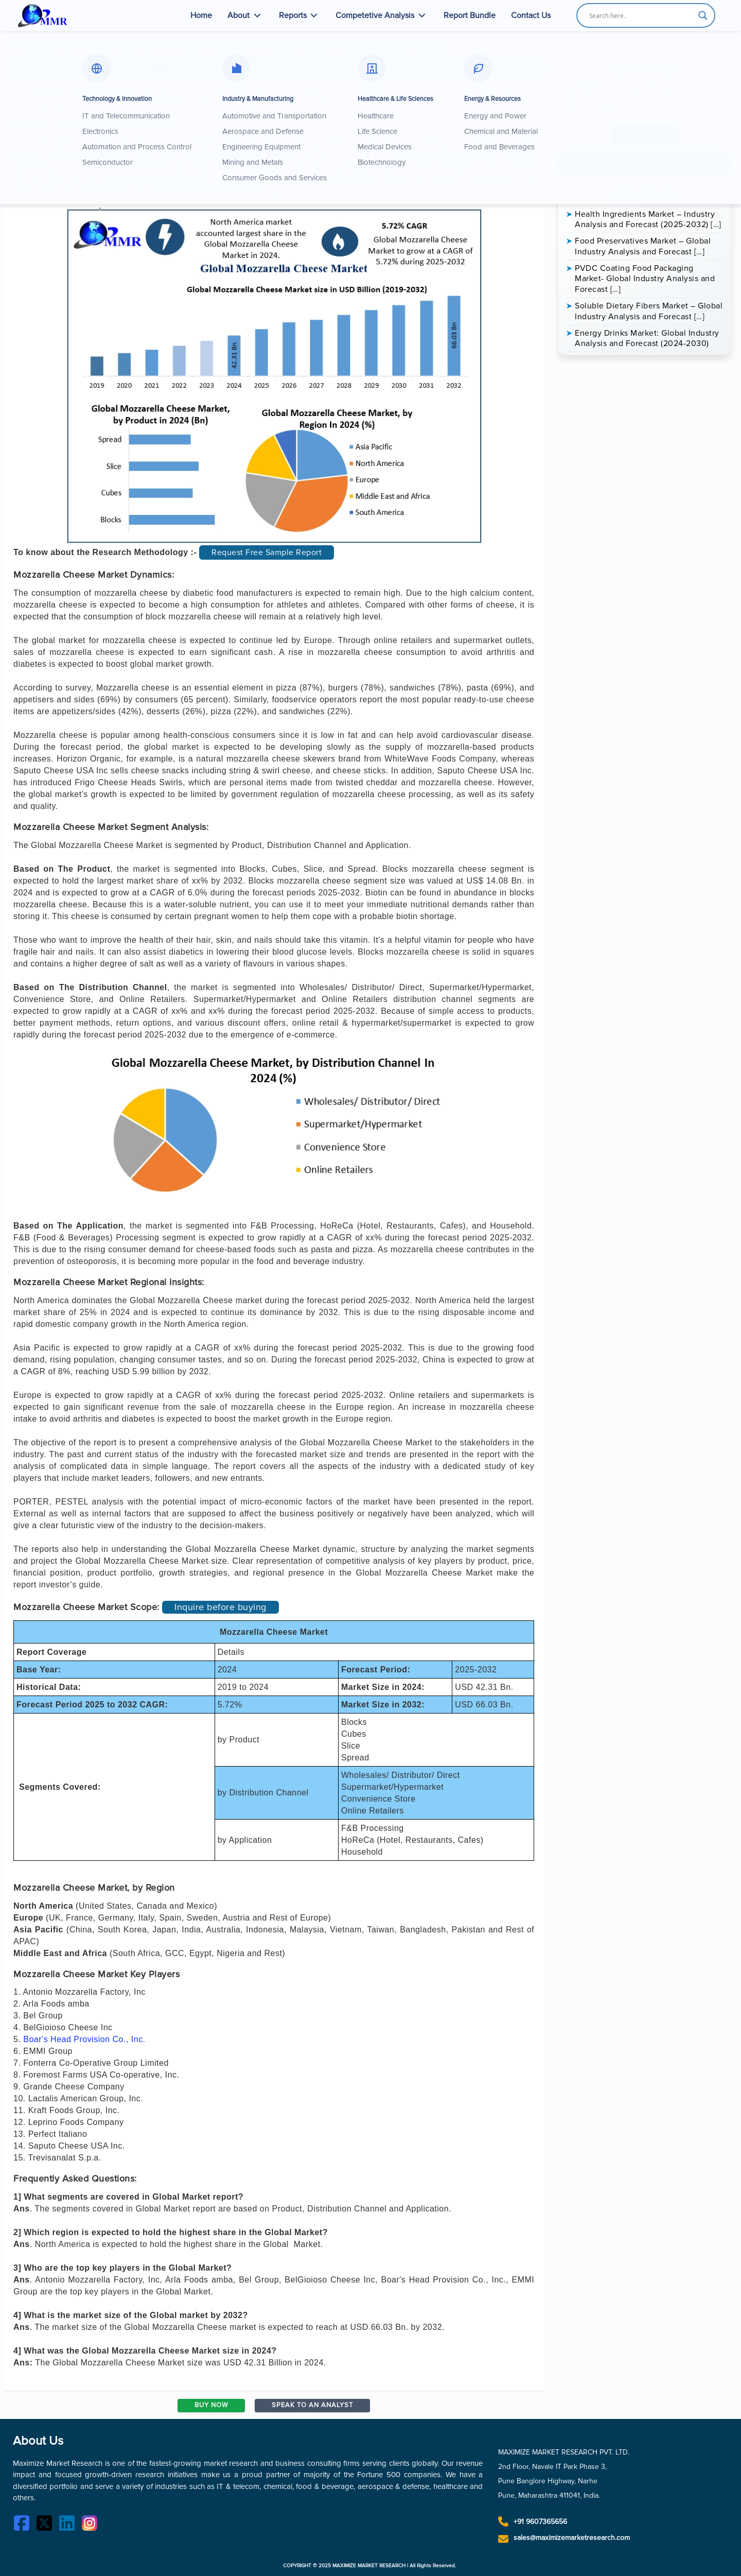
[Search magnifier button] (703, 15)
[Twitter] (47, 2524)
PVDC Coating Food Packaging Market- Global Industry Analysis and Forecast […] (645, 279)
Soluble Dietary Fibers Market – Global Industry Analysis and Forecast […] (648, 311)
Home (201, 15)
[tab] (78, 65)
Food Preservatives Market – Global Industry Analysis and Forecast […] (643, 246)
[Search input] (641, 15)
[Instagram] (92, 2524)
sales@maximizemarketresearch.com (572, 2537)
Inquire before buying (220, 1607)
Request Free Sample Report (266, 552)
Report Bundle (470, 15)
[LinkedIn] (69, 2524)
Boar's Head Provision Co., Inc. (84, 2039)
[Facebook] (24, 2524)
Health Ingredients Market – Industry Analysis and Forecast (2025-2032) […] (648, 219)
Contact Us (531, 15)
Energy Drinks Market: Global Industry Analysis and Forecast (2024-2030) (647, 338)
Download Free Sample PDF (644, 164)
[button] (344, 65)
